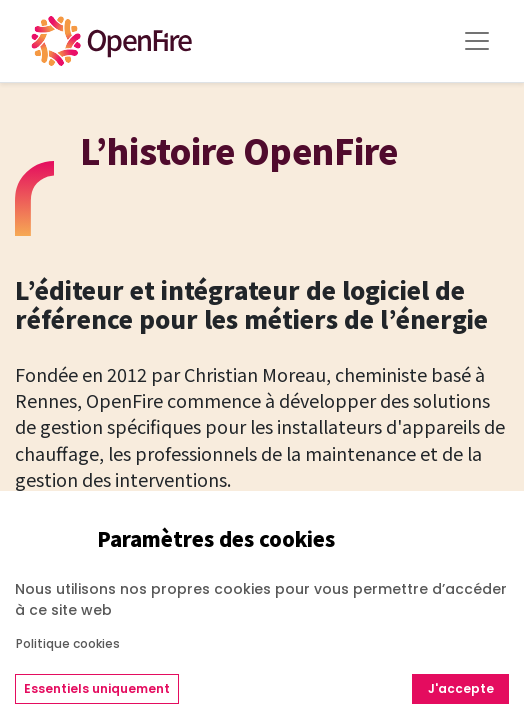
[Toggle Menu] (477, 41)
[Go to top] (469, 631)
